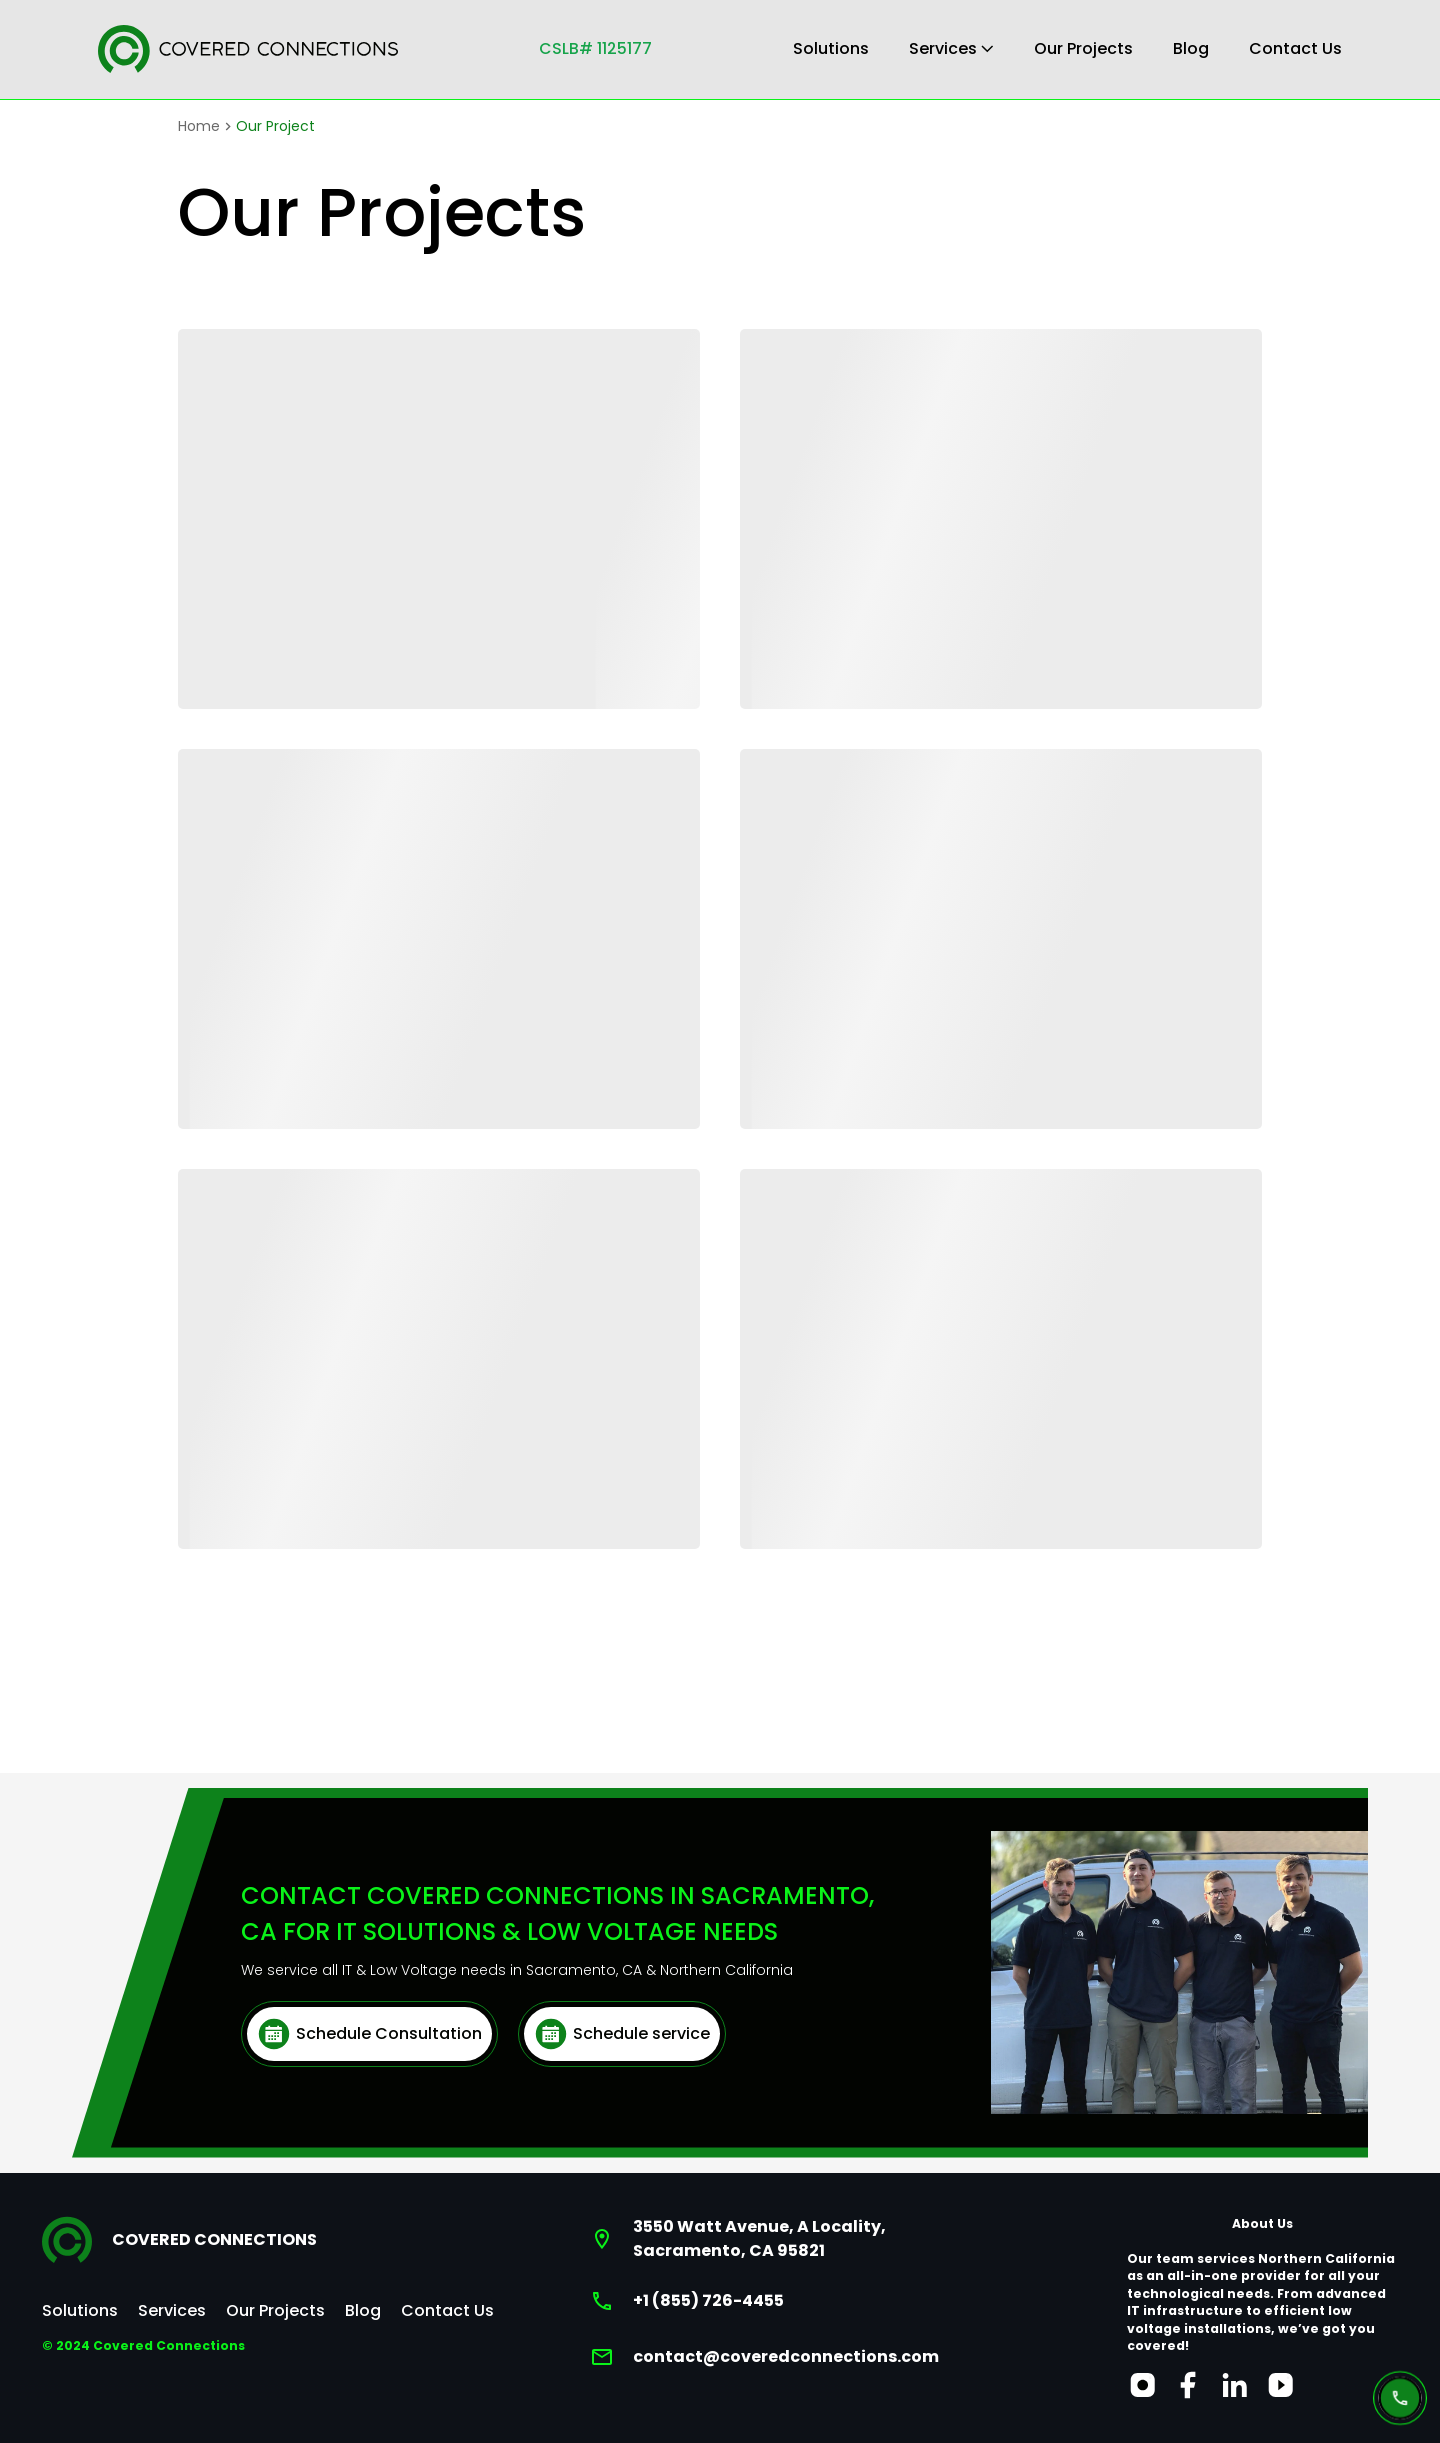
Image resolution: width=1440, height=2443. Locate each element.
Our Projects (1083, 48)
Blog (1191, 48)
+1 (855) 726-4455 (708, 2300)
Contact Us (1295, 48)
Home (199, 126)
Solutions (831, 48)
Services (951, 48)
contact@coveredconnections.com (786, 2356)
